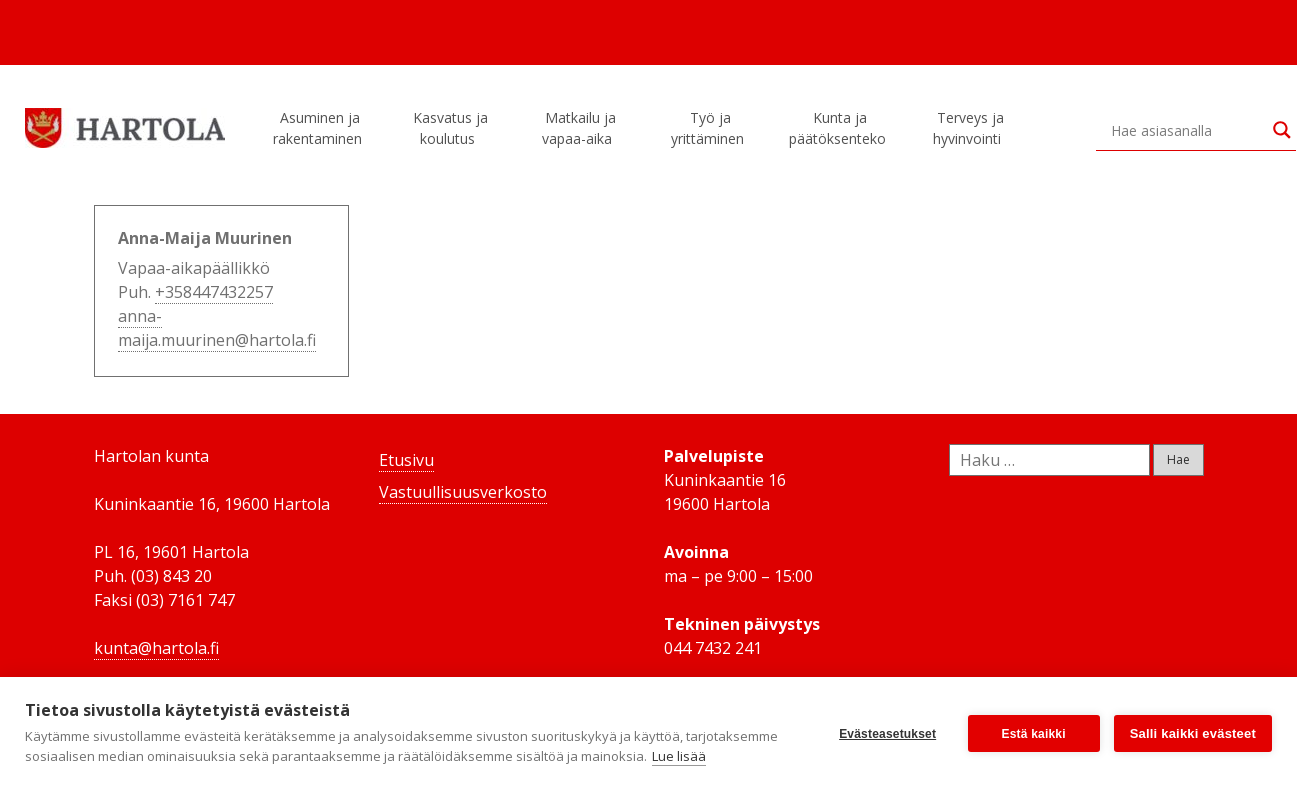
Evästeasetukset (887, 734)
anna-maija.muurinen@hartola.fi (217, 328)
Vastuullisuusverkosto (463, 492)
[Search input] (1187, 130)
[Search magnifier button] (1282, 130)
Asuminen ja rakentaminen (320, 128)
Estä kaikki (1034, 734)
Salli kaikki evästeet (1193, 733)
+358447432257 (214, 292)
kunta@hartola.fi (156, 648)
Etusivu (406, 460)
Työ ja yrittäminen (710, 128)
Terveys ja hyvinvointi (970, 128)
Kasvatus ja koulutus (450, 128)
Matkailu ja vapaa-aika (580, 128)
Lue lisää (679, 756)
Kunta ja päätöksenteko (840, 128)
